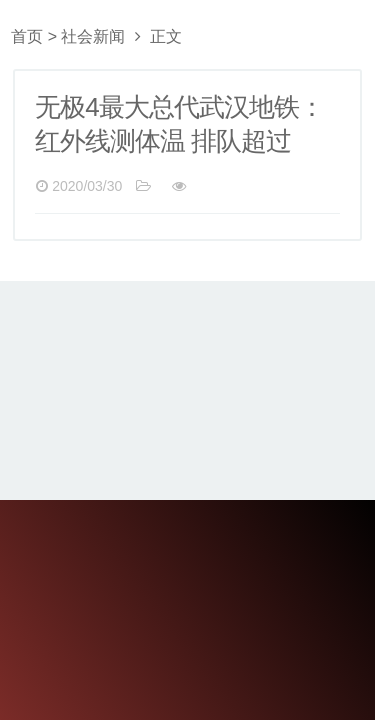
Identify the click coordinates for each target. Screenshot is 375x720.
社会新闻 (93, 36)
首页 (27, 36)
